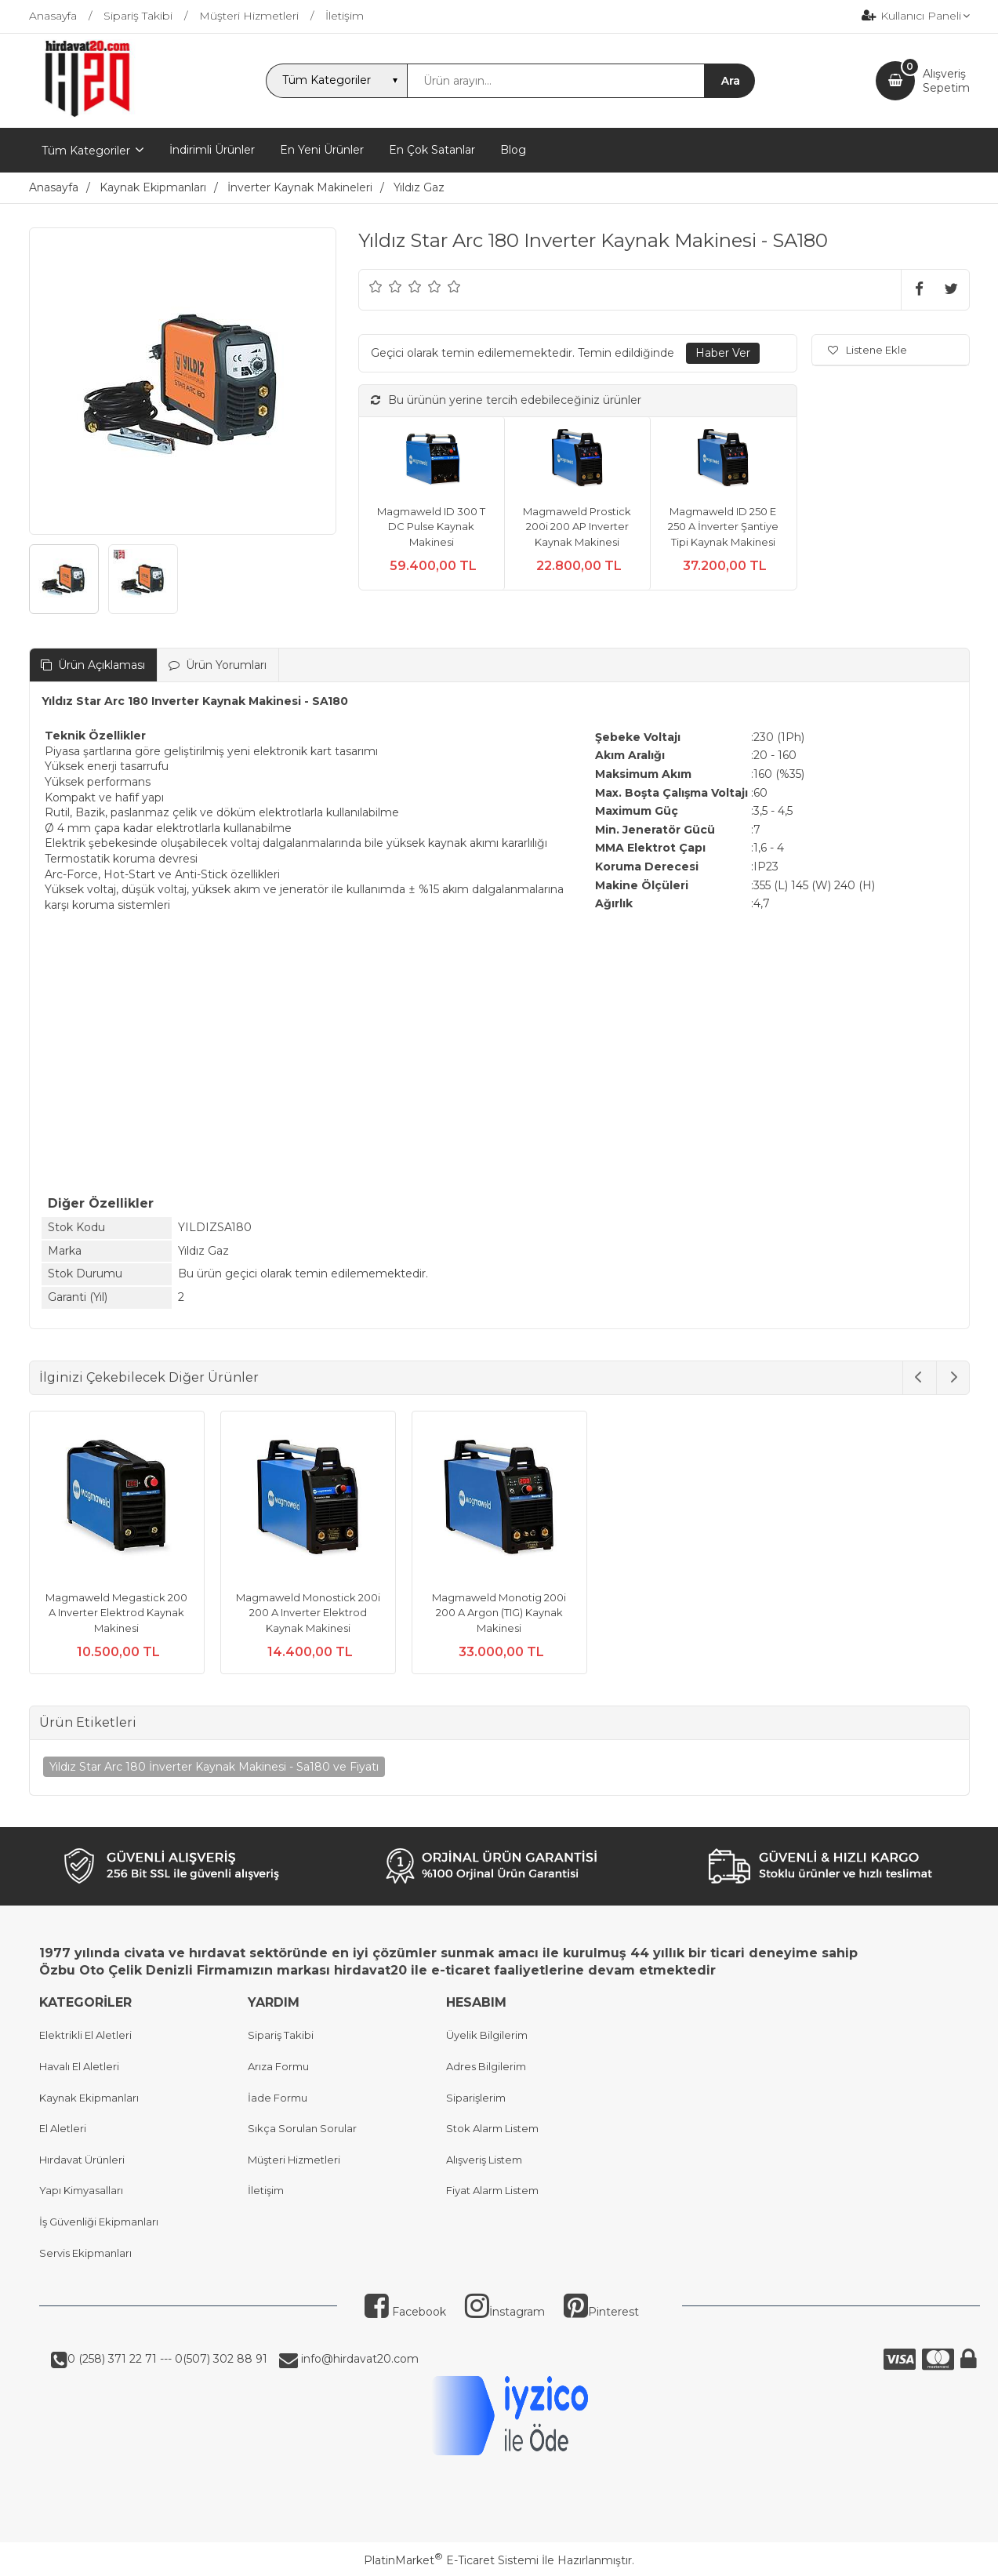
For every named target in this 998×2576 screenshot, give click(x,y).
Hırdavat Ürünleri (82, 2159)
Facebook (405, 2312)
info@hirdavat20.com (358, 2359)
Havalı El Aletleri (79, 2066)
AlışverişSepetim (946, 81)
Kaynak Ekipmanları (89, 2097)
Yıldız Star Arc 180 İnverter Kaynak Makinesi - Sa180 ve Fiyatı (214, 1767)
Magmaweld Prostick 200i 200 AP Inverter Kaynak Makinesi (577, 526)
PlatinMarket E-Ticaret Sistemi (451, 2560)
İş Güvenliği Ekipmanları (98, 2221)
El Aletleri (62, 2128)
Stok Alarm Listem (492, 2128)
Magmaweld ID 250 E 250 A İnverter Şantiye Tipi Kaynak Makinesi (723, 526)
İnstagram (505, 2312)
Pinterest (601, 2312)
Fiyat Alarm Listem (492, 2190)
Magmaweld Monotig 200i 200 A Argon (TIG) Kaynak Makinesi (499, 1612)
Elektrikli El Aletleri (85, 2035)
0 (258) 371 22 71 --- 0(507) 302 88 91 (167, 2359)
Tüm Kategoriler (86, 151)
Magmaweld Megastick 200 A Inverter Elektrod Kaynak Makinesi (116, 1612)
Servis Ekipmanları (85, 2253)
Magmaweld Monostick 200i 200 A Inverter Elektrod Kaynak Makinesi (308, 1612)
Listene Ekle (867, 349)
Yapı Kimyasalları (81, 2190)
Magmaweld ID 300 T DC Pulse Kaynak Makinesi (431, 526)
